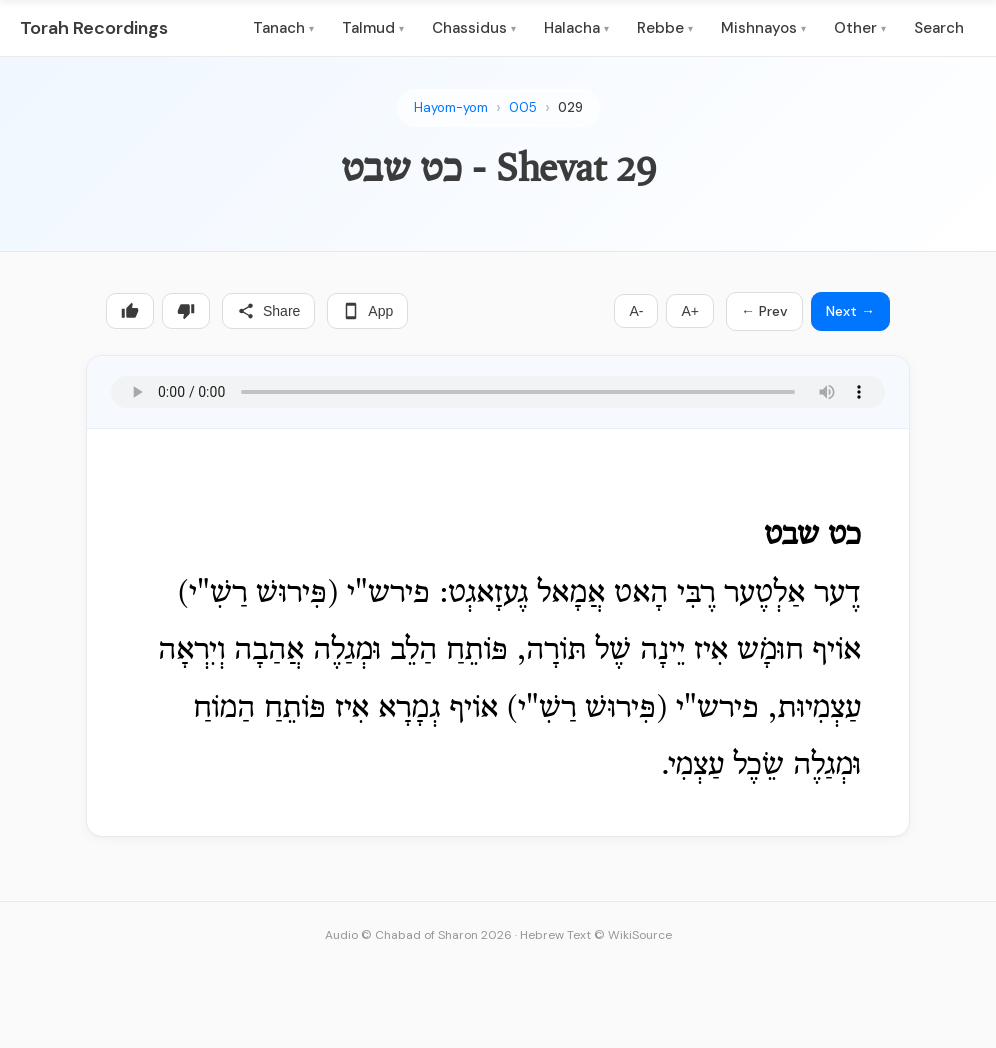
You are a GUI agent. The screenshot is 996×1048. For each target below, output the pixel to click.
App (367, 311)
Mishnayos (763, 28)
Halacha (576, 28)
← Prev (764, 311)
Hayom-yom (451, 107)
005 (523, 107)
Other (860, 28)
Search (939, 28)
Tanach (283, 28)
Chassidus (474, 28)
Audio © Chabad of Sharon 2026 (418, 935)
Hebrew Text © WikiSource (596, 935)
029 (570, 107)
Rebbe (665, 28)
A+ (690, 311)
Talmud (373, 28)
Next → (850, 311)
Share (268, 311)
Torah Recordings (94, 28)
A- (636, 311)
